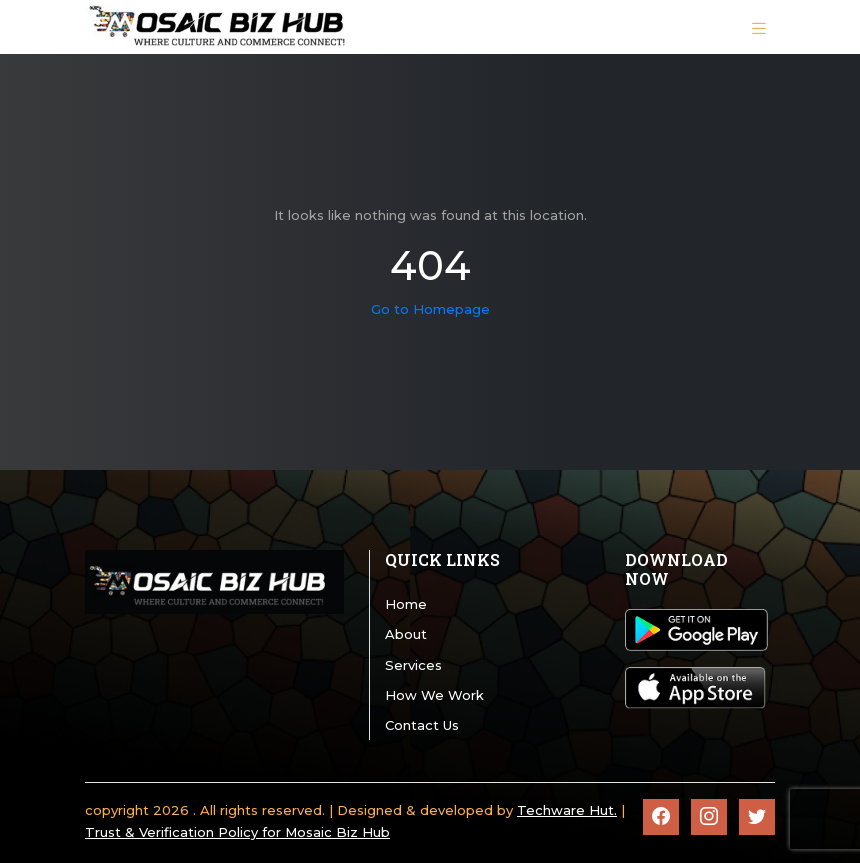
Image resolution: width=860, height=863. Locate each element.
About (406, 634)
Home (406, 604)
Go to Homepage (430, 309)
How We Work (434, 695)
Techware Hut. (567, 810)
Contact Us (422, 725)
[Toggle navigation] (759, 27)
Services (413, 665)
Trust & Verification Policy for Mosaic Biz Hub (237, 832)
